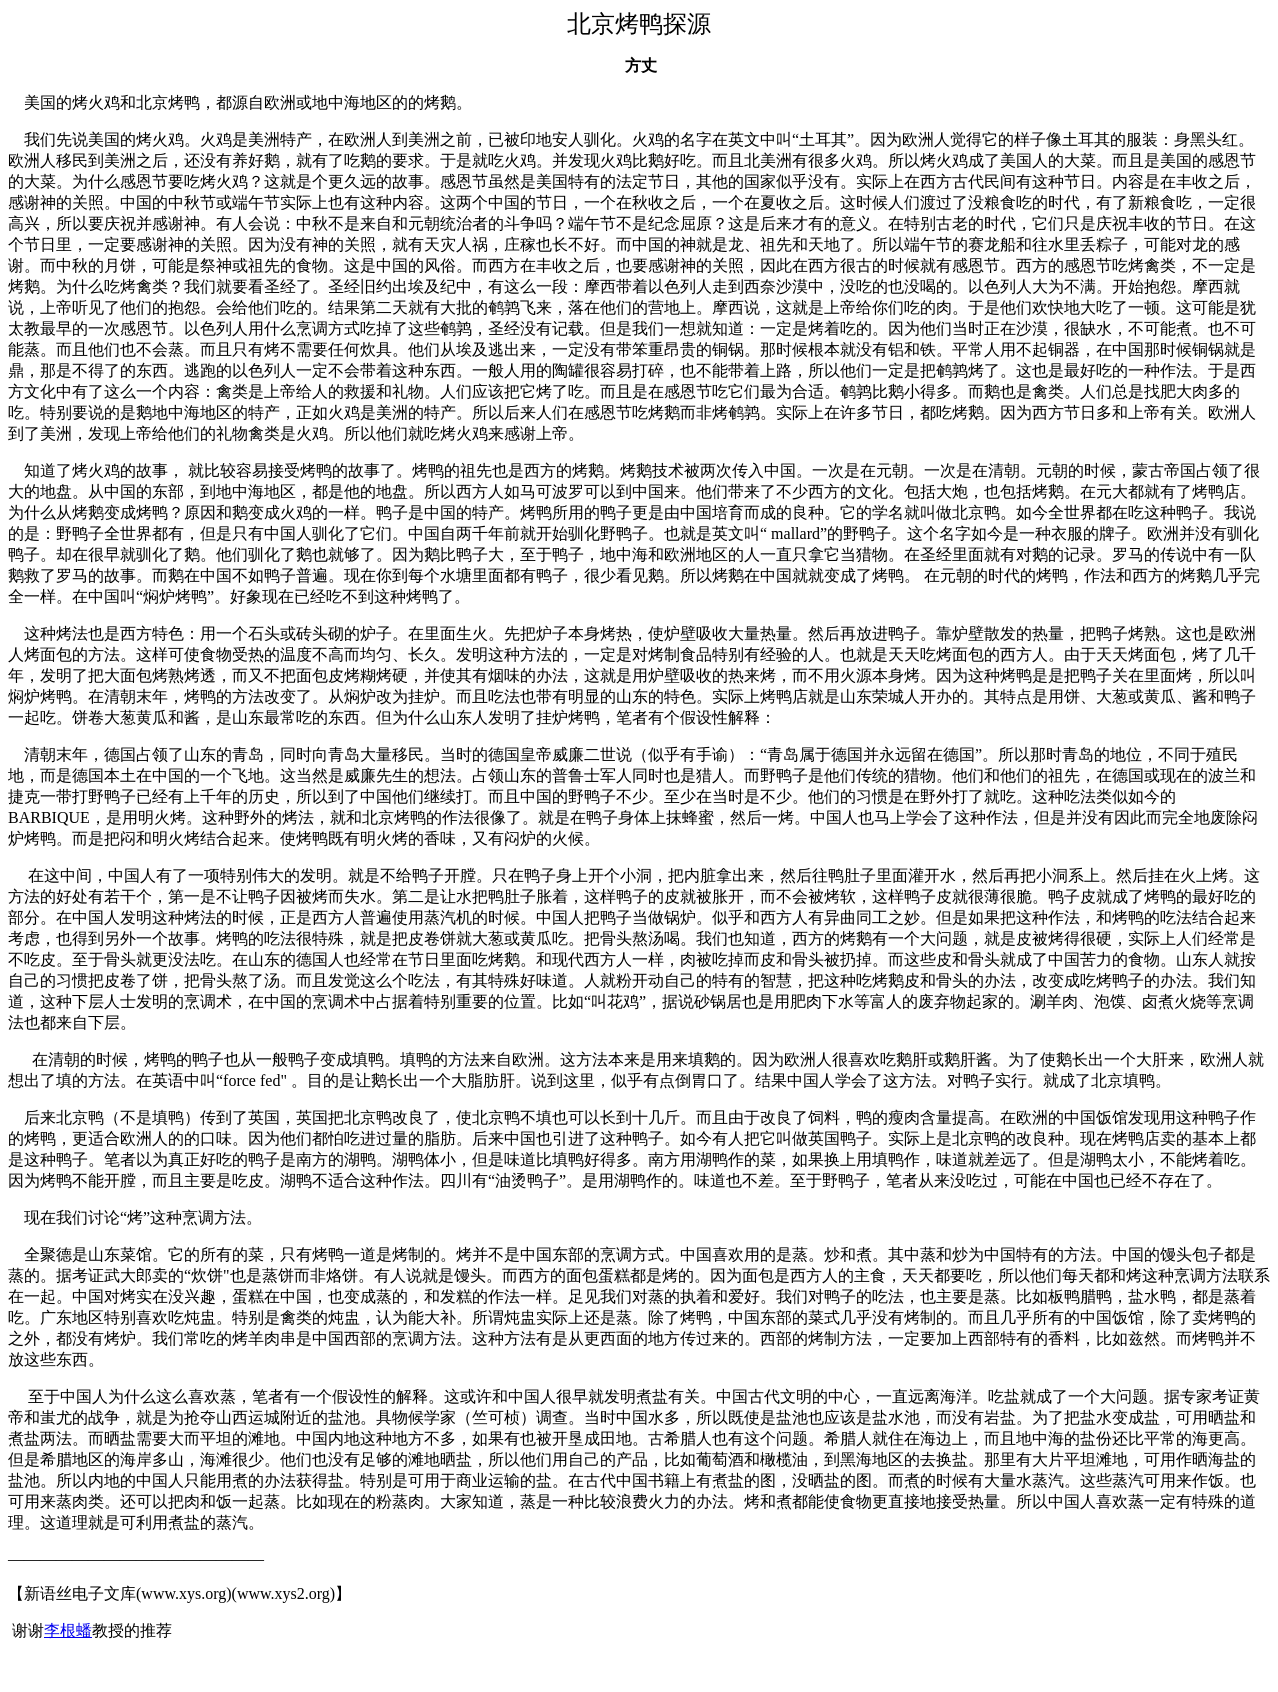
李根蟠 (68, 1630)
